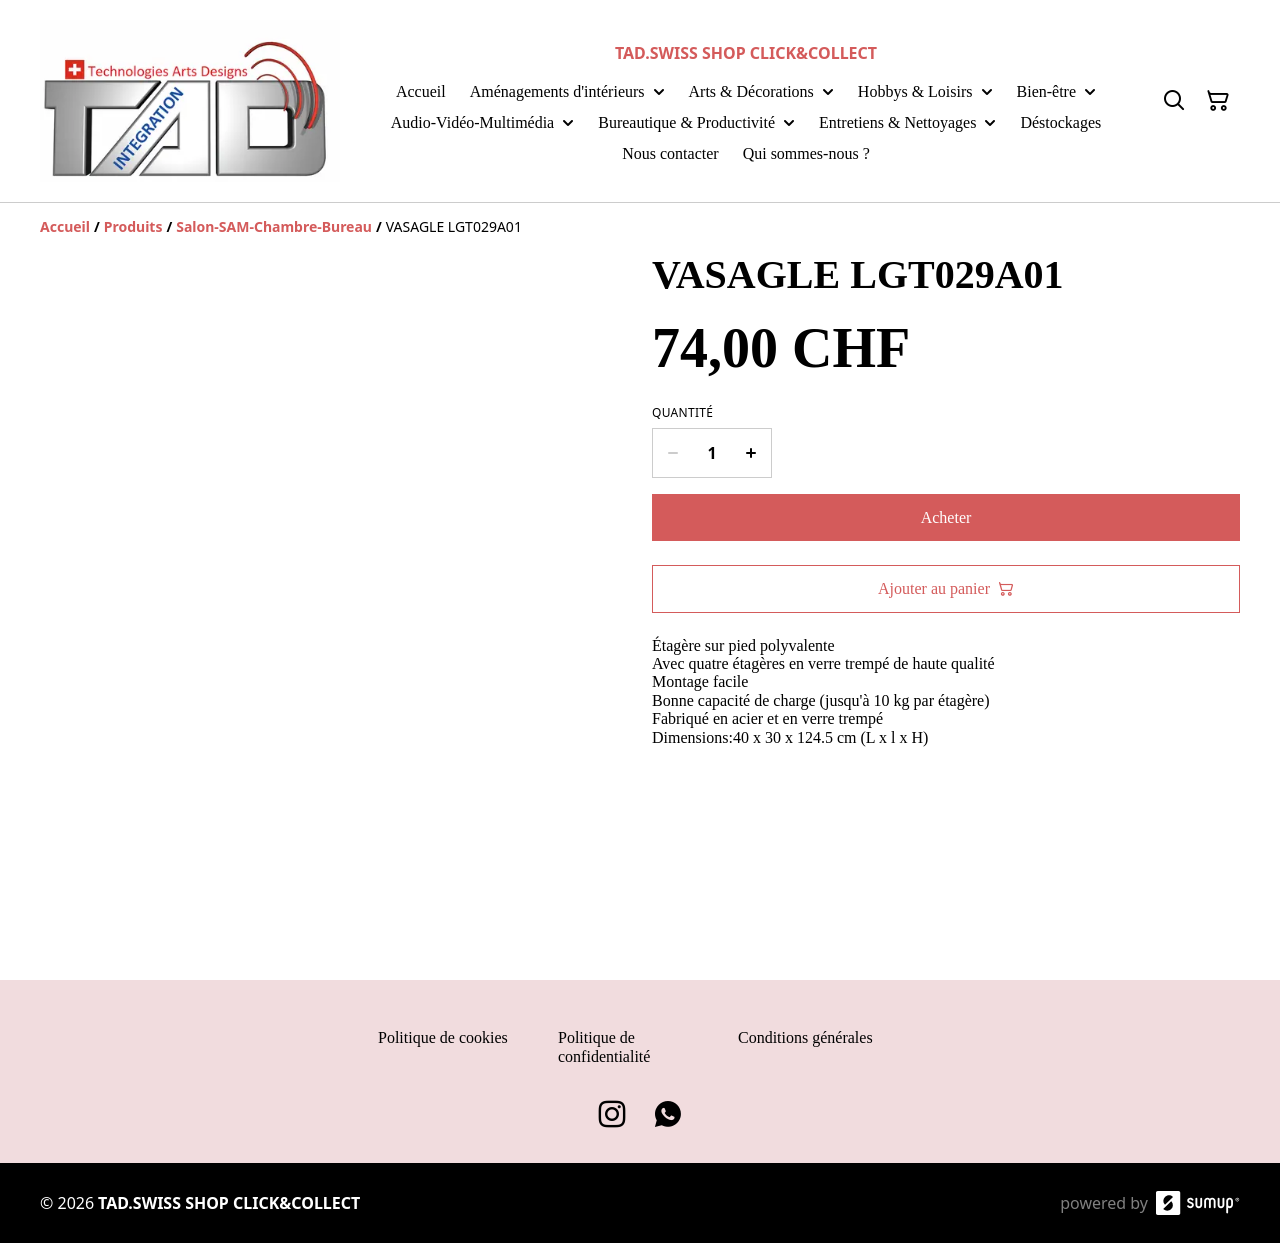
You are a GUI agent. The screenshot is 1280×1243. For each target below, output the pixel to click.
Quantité (682, 413)
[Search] (1174, 101)
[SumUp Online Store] (1198, 1203)
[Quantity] (712, 453)
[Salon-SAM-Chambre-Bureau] (274, 226)
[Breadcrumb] (640, 227)
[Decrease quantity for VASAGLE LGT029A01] (672, 453)
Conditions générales (805, 1037)
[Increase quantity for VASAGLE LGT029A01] (751, 453)
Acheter (946, 517)
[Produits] (133, 226)
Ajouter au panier (946, 588)
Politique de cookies (443, 1037)
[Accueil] (65, 226)
